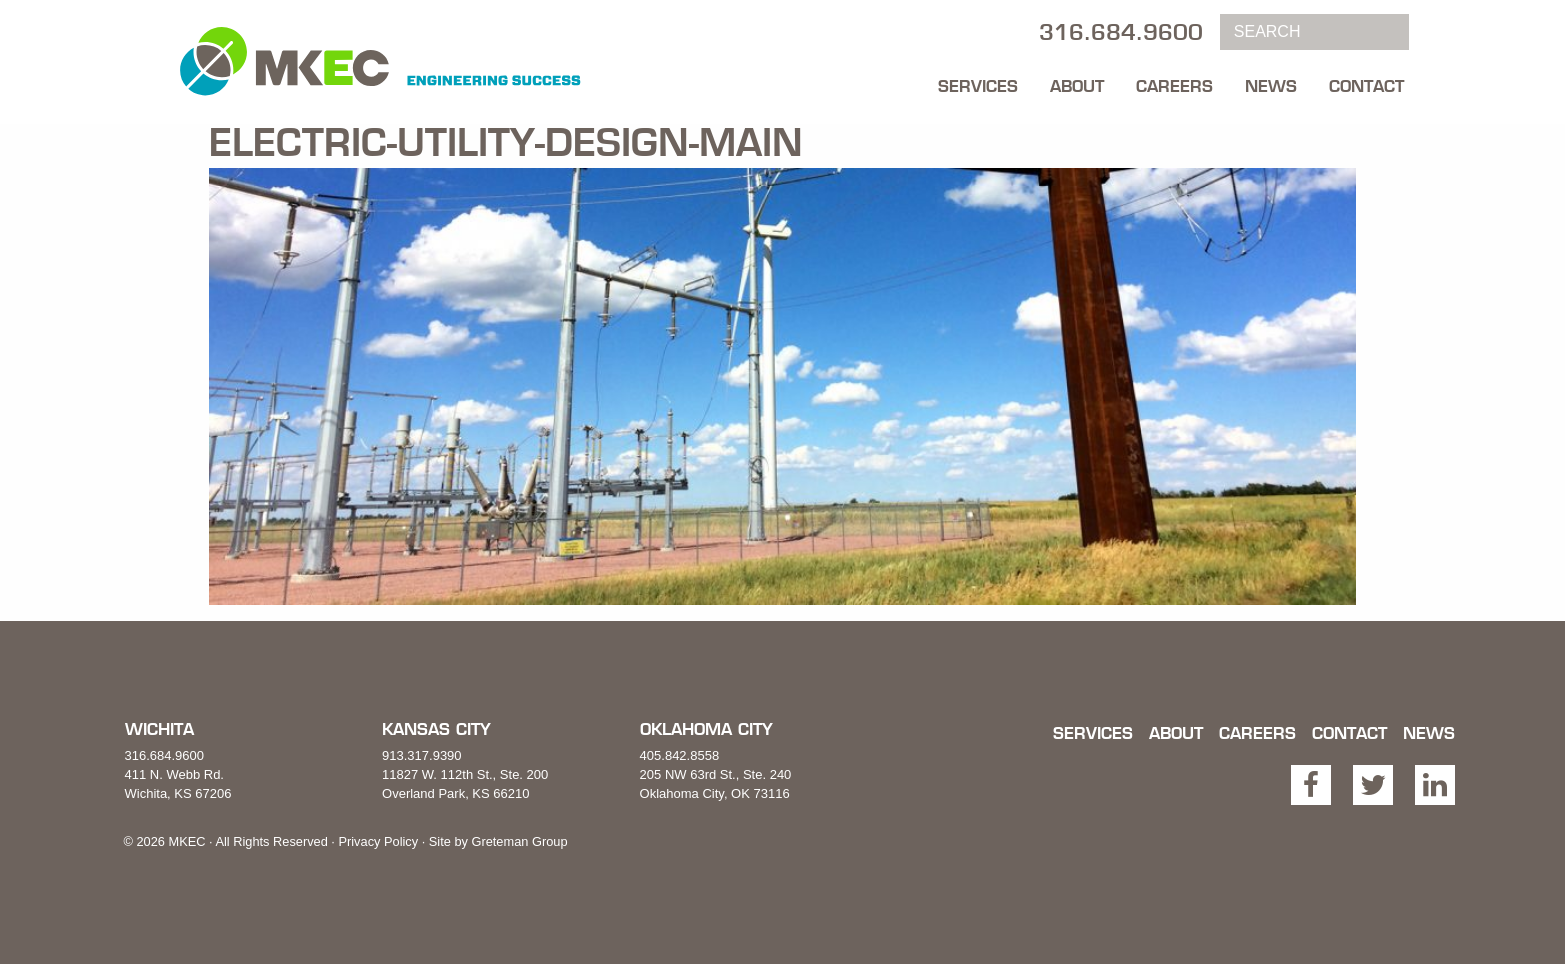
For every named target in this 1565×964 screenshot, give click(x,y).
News (1271, 86)
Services (978, 86)
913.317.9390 (422, 755)
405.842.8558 (680, 755)
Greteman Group (519, 841)
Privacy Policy (378, 841)
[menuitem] (978, 81)
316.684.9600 (165, 755)
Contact (1366, 86)
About (1077, 86)
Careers (1174, 86)
